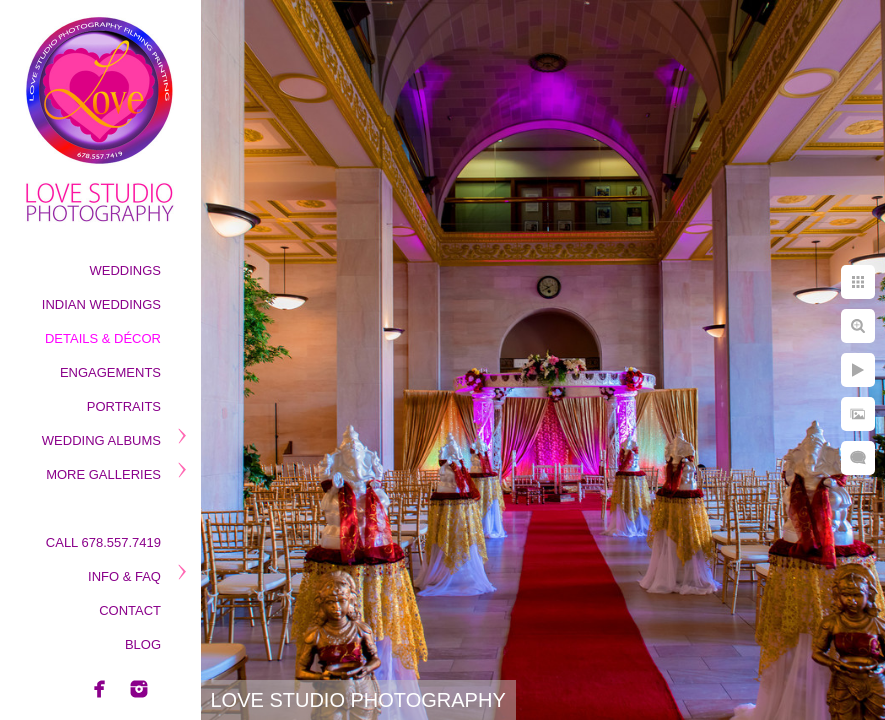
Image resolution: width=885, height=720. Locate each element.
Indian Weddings (101, 304)
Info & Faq (124, 576)
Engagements (110, 372)
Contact (130, 610)
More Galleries (103, 474)
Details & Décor (103, 338)
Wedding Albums (101, 440)
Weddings (126, 270)
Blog (143, 644)
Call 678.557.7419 (103, 542)
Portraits (124, 406)
